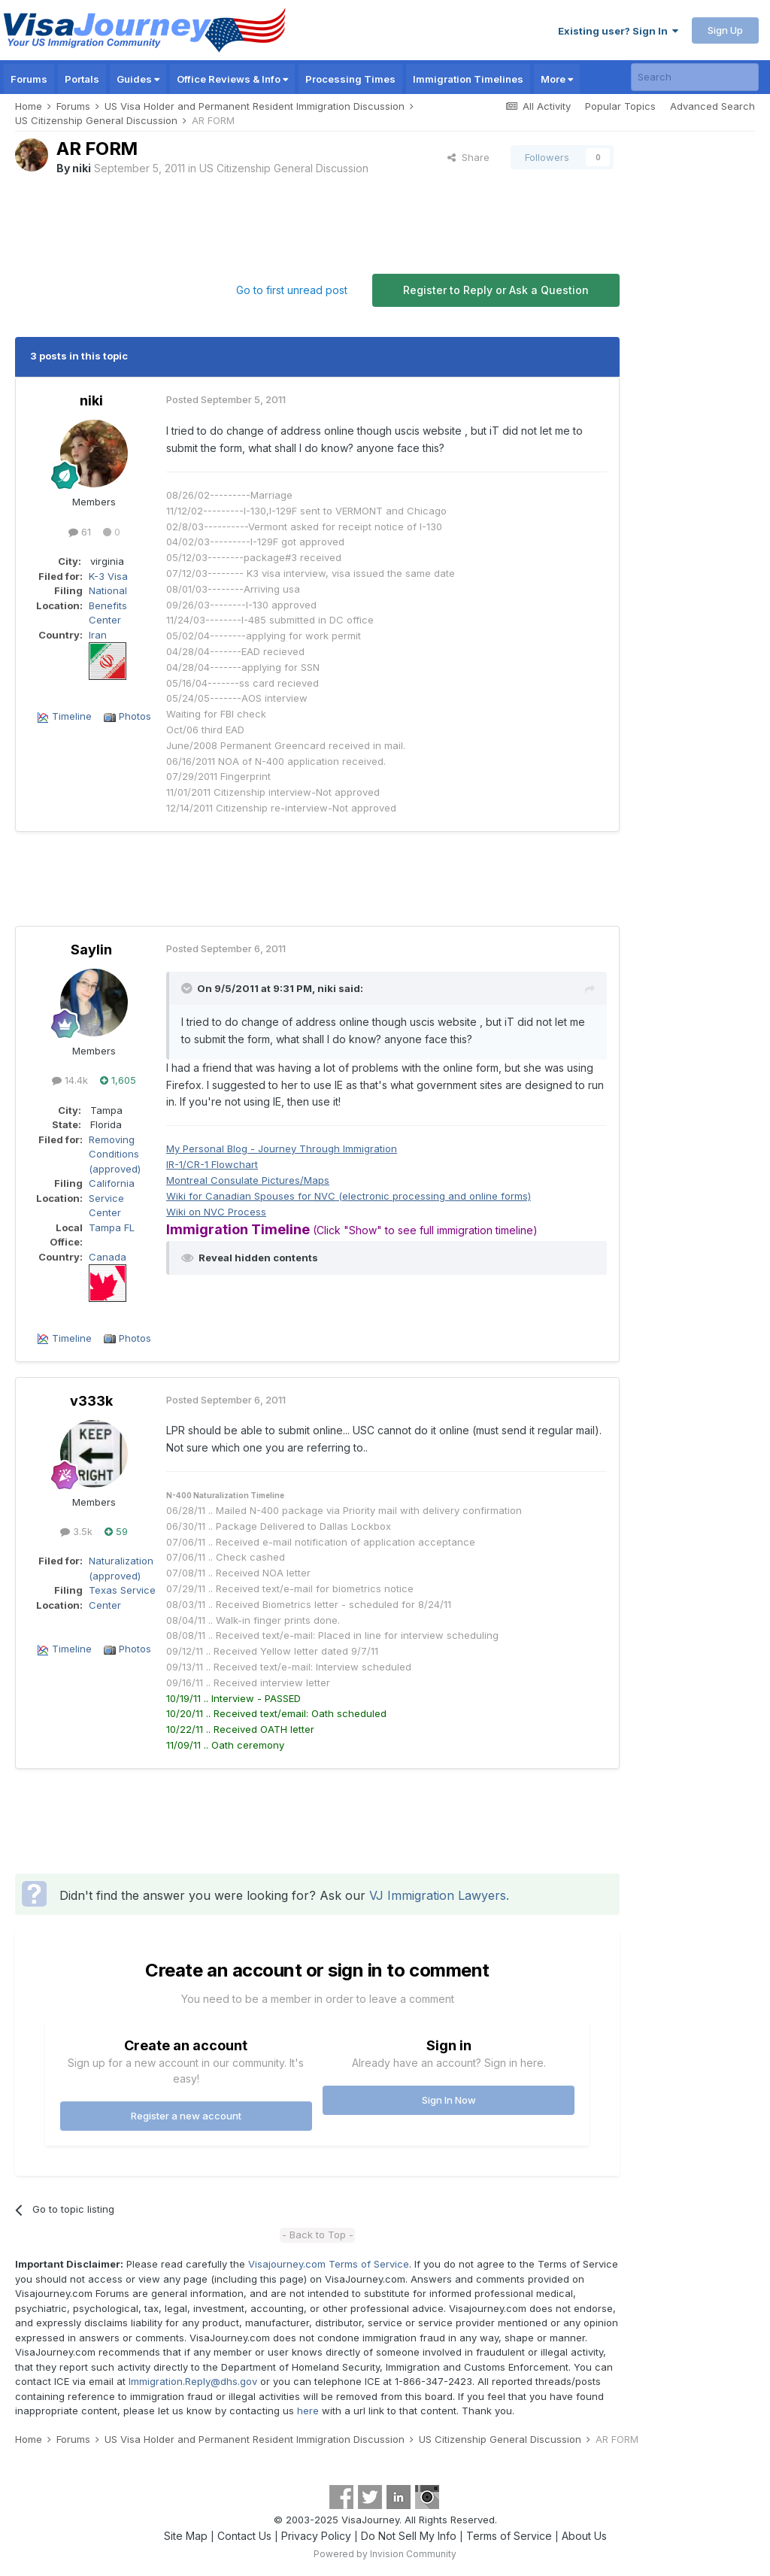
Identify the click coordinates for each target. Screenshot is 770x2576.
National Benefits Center (108, 605)
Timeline (72, 716)
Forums (29, 79)
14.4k (70, 1080)
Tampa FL (112, 1227)
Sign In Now (449, 2100)
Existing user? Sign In (618, 31)
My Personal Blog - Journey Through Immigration (281, 1148)
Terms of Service (509, 2535)
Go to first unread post (291, 290)
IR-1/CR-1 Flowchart (212, 1164)
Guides (138, 79)
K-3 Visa (108, 576)
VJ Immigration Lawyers (437, 1895)
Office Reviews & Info (232, 79)
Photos (135, 716)
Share (468, 157)
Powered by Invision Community (385, 2553)
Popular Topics (620, 106)
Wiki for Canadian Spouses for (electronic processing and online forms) (348, 1196)
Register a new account (186, 2116)
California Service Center (112, 1197)
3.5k (76, 1531)
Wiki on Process (216, 1212)
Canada (107, 1257)
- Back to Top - (317, 2235)
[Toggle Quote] (188, 988)
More (557, 79)
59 (116, 1531)
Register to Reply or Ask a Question (496, 290)
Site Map (186, 2535)
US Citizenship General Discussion (283, 168)
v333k (91, 1401)
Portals (82, 79)
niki (81, 168)
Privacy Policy (316, 2535)
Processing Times (350, 79)
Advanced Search (712, 106)
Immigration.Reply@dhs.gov (193, 2381)
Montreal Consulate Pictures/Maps (247, 1180)
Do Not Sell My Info (408, 2535)
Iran (98, 635)
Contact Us (244, 2535)
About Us (584, 2535)
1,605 (118, 1080)
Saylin (91, 949)
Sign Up (725, 30)
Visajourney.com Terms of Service (328, 2264)
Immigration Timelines (468, 79)
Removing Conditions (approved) (115, 1154)
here (308, 2411)
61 (79, 532)
